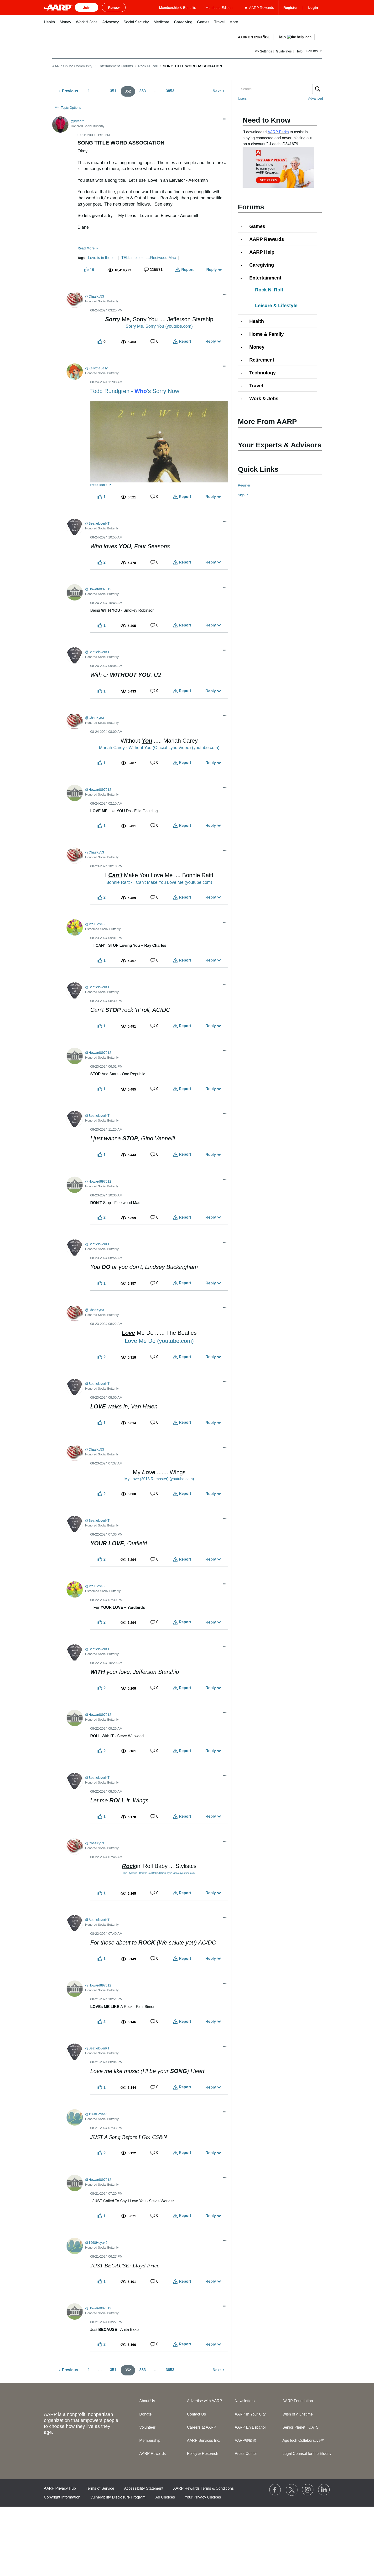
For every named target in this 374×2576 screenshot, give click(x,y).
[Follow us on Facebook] (275, 2489)
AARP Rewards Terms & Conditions (203, 2487)
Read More (86, 247)
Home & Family (266, 333)
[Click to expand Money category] (243, 346)
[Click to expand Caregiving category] (243, 264)
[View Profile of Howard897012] (98, 588)
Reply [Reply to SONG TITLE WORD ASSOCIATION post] (211, 269)
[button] (322, 36)
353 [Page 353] (142, 90)
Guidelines (284, 50)
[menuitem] (49, 24)
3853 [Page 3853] (170, 90)
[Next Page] (218, 90)
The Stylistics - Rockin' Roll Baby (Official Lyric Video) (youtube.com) (159, 1872)
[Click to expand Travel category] (243, 385)
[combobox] (280, 88)
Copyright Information (62, 2496)
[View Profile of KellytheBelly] (96, 367)
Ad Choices (165, 2496)
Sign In (243, 494)
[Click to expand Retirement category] (243, 359)
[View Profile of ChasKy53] (94, 296)
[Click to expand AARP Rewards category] (243, 239)
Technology (262, 371)
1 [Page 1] (89, 90)
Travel (256, 384)
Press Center (246, 2453)
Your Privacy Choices (203, 2496)
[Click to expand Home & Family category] (243, 334)
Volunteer (147, 2426)
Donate (145, 2413)
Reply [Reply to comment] (211, 341)
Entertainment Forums (115, 65)
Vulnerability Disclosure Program (117, 2496)
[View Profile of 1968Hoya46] (96, 2113)
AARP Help (261, 251)
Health (256, 320)
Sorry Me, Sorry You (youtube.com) (159, 325)
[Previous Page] (68, 90)
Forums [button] (312, 50)
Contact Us (196, 2413)
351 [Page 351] (113, 90)
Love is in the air (102, 257)
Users (242, 98)
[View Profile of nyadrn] (77, 120)
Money (256, 346)
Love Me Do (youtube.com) (159, 1340)
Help (299, 50)
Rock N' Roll (148, 65)
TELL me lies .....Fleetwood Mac (148, 257)
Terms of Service (100, 2487)
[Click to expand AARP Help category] (243, 251)
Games (257, 225)
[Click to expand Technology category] (243, 372)
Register (244, 484)
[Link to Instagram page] (308, 2489)
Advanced (315, 98)
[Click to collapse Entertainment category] (243, 277)
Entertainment (265, 276)
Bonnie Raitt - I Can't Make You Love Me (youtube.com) (159, 881)
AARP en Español (254, 36)
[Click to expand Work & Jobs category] (243, 398)
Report (187, 269)
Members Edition (251, 7)
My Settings (263, 50)
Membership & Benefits (209, 7)
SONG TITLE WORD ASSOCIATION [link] (192, 65)
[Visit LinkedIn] (324, 2489)
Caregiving (261, 264)
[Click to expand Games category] (243, 226)
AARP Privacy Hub (60, 2487)
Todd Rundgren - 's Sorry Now (134, 390)
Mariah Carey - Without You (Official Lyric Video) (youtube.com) (159, 746)
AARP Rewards (266, 238)
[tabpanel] (282, 36)
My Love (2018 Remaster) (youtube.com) (159, 1478)
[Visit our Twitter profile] (292, 2489)
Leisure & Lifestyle (276, 304)
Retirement (261, 359)
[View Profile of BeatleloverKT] (97, 523)
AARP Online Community (72, 65)
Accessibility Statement (143, 2487)
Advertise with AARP (204, 2400)
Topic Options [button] (71, 107)
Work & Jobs (263, 397)
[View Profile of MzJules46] (94, 923)
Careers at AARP (201, 2426)
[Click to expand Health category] (243, 321)
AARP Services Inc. (203, 2439)
